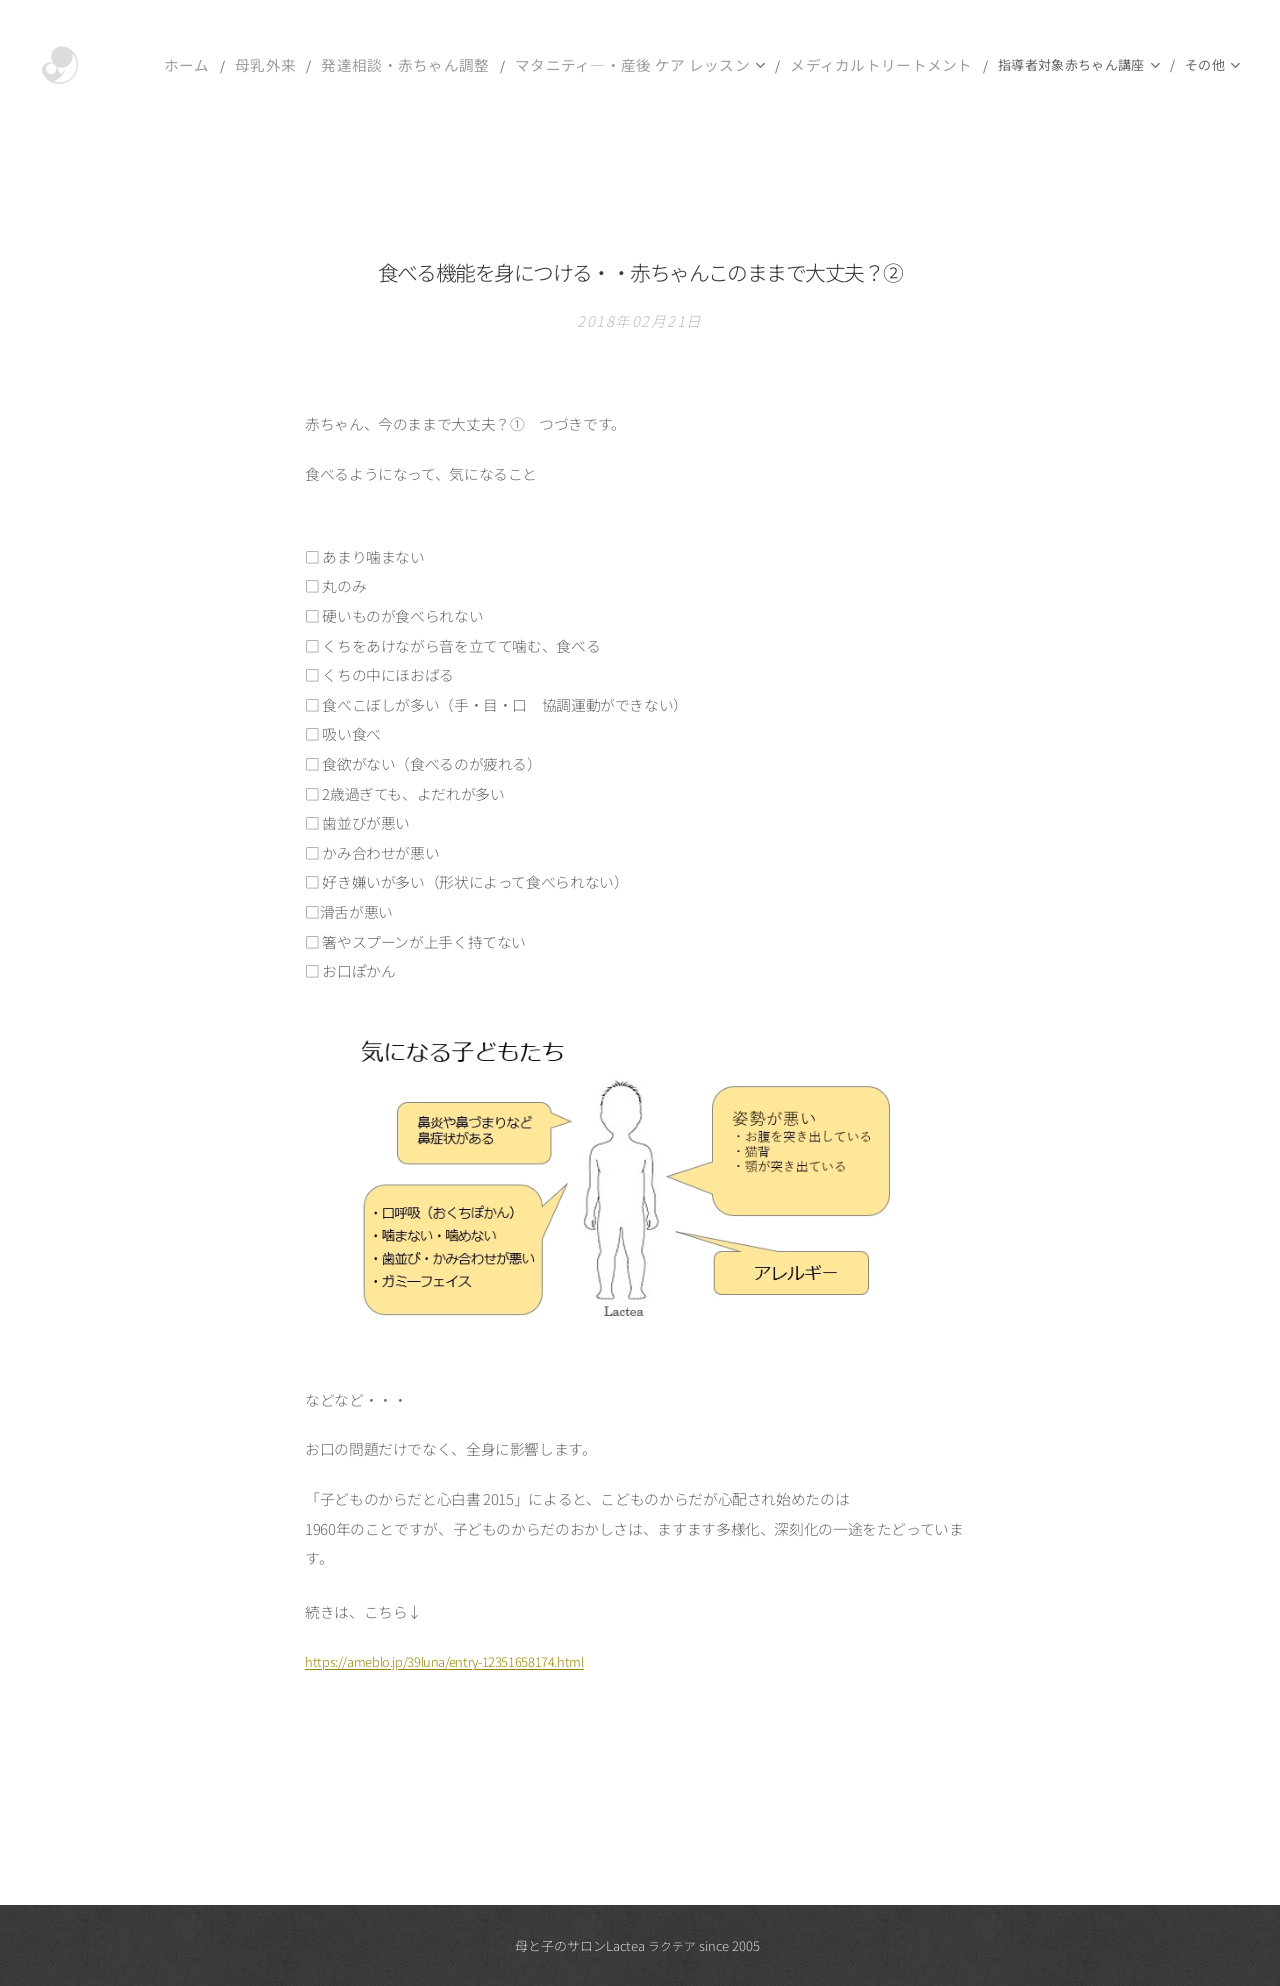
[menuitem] (172, 65)
